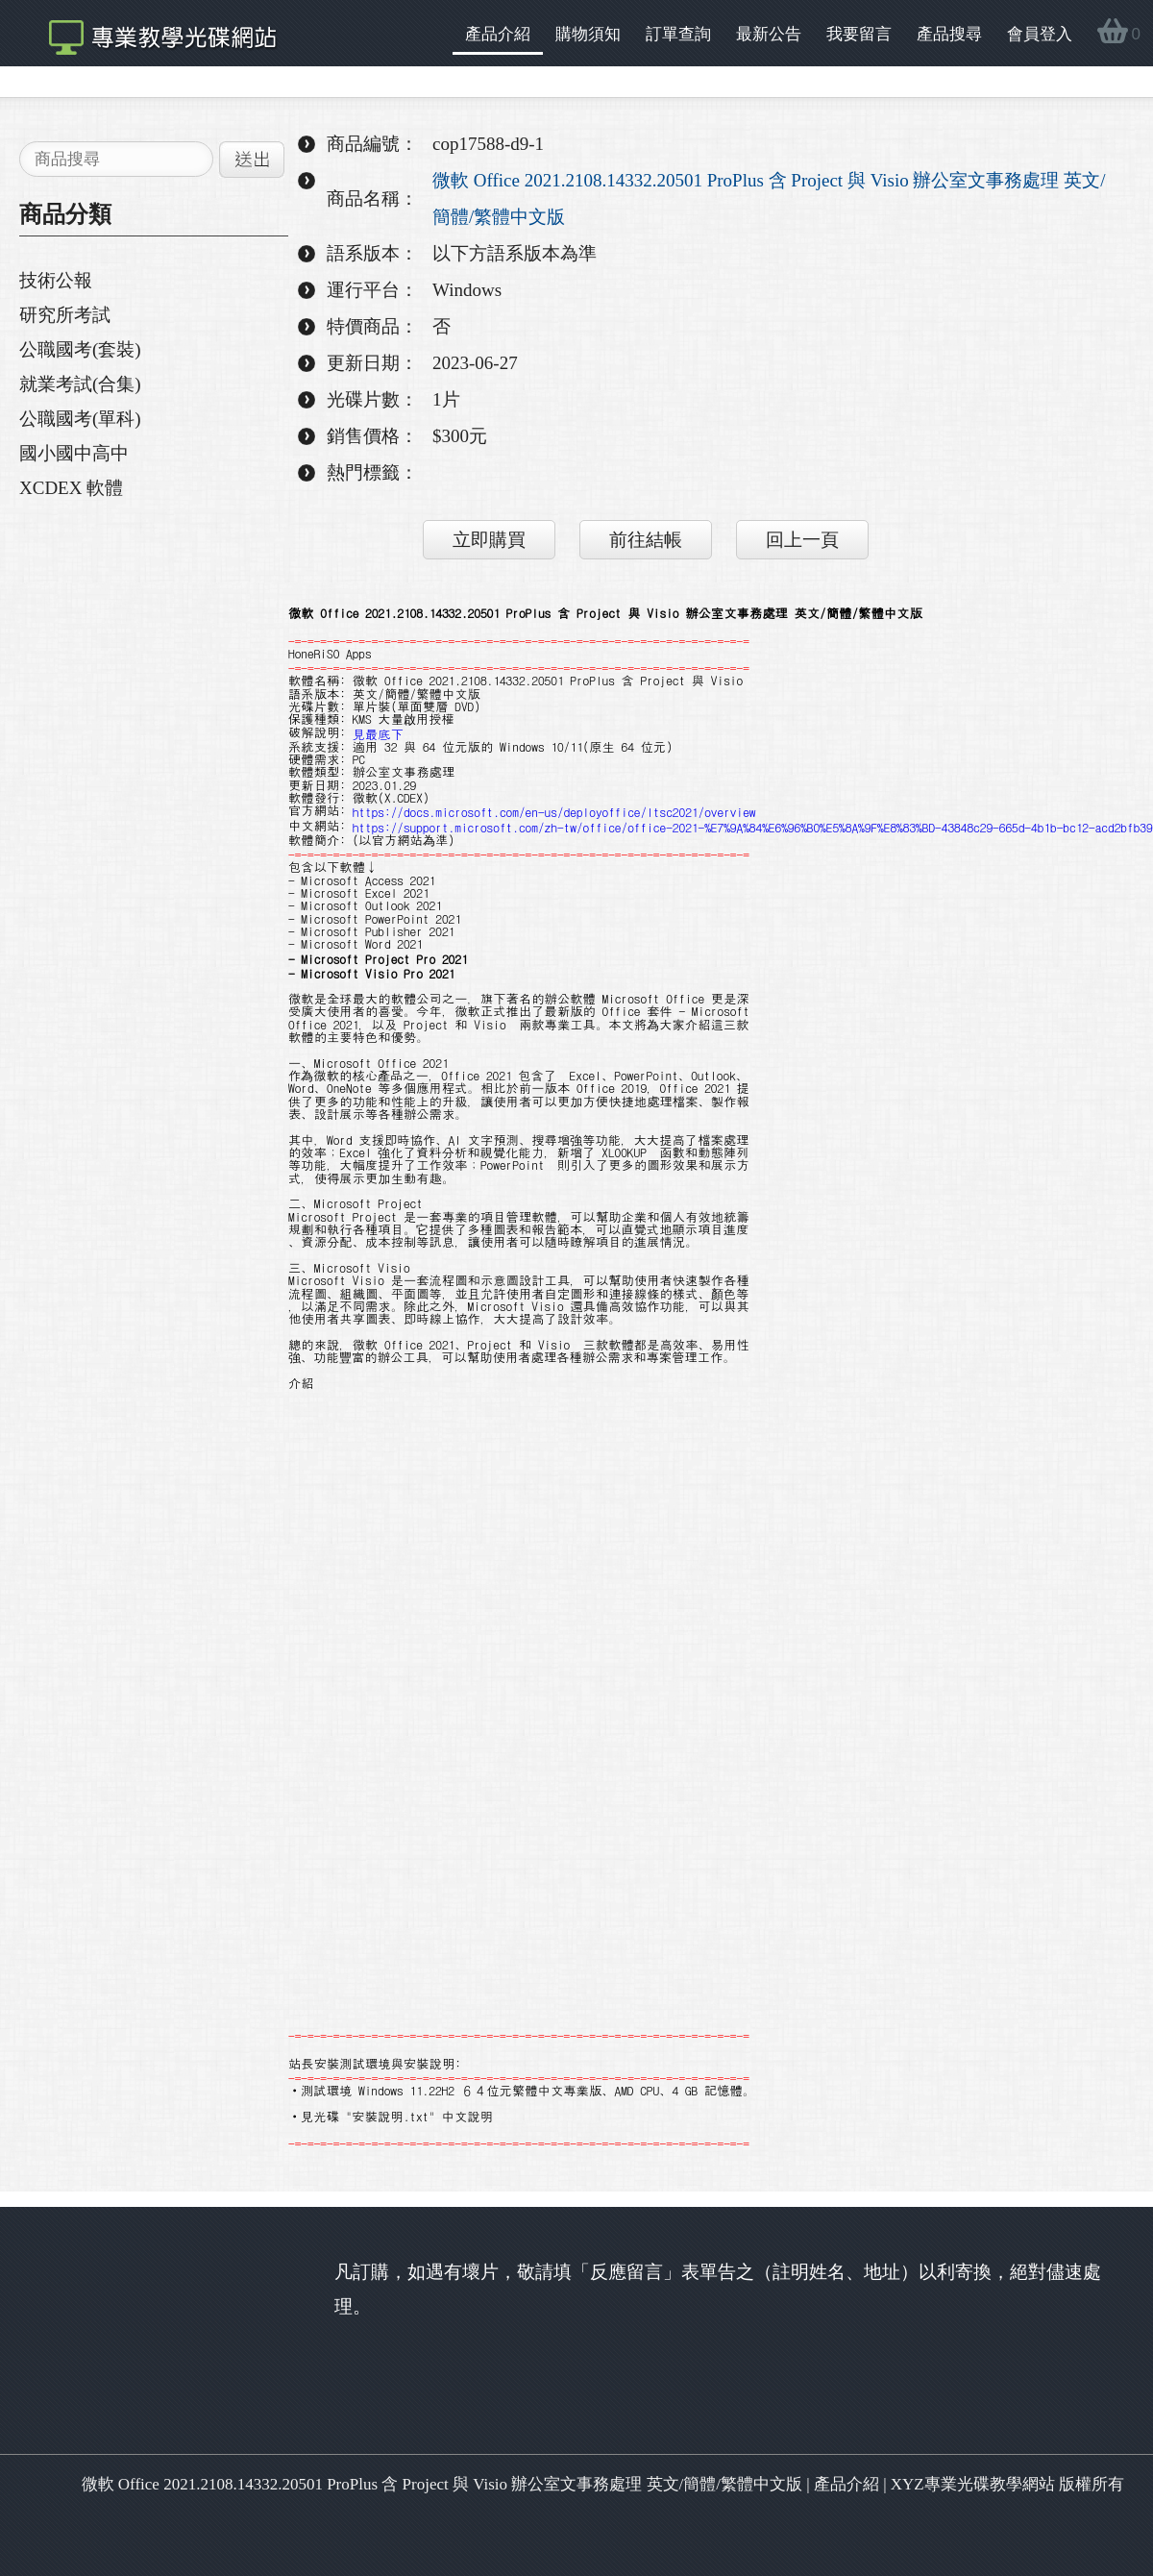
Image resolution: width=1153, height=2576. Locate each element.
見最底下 (378, 733)
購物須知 (588, 34)
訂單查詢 (678, 34)
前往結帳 (645, 540)
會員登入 (1039, 34)
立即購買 (489, 540)
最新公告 (768, 34)
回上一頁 (802, 540)
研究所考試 (64, 315)
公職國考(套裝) (80, 349)
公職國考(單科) (80, 419)
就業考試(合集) (80, 384)
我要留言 (859, 34)
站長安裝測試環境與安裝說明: (374, 2063)
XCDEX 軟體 (71, 488)
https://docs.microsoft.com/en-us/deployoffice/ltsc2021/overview (554, 812)
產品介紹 (497, 34)
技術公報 (55, 280)
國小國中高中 (74, 453)
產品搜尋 (949, 34)
